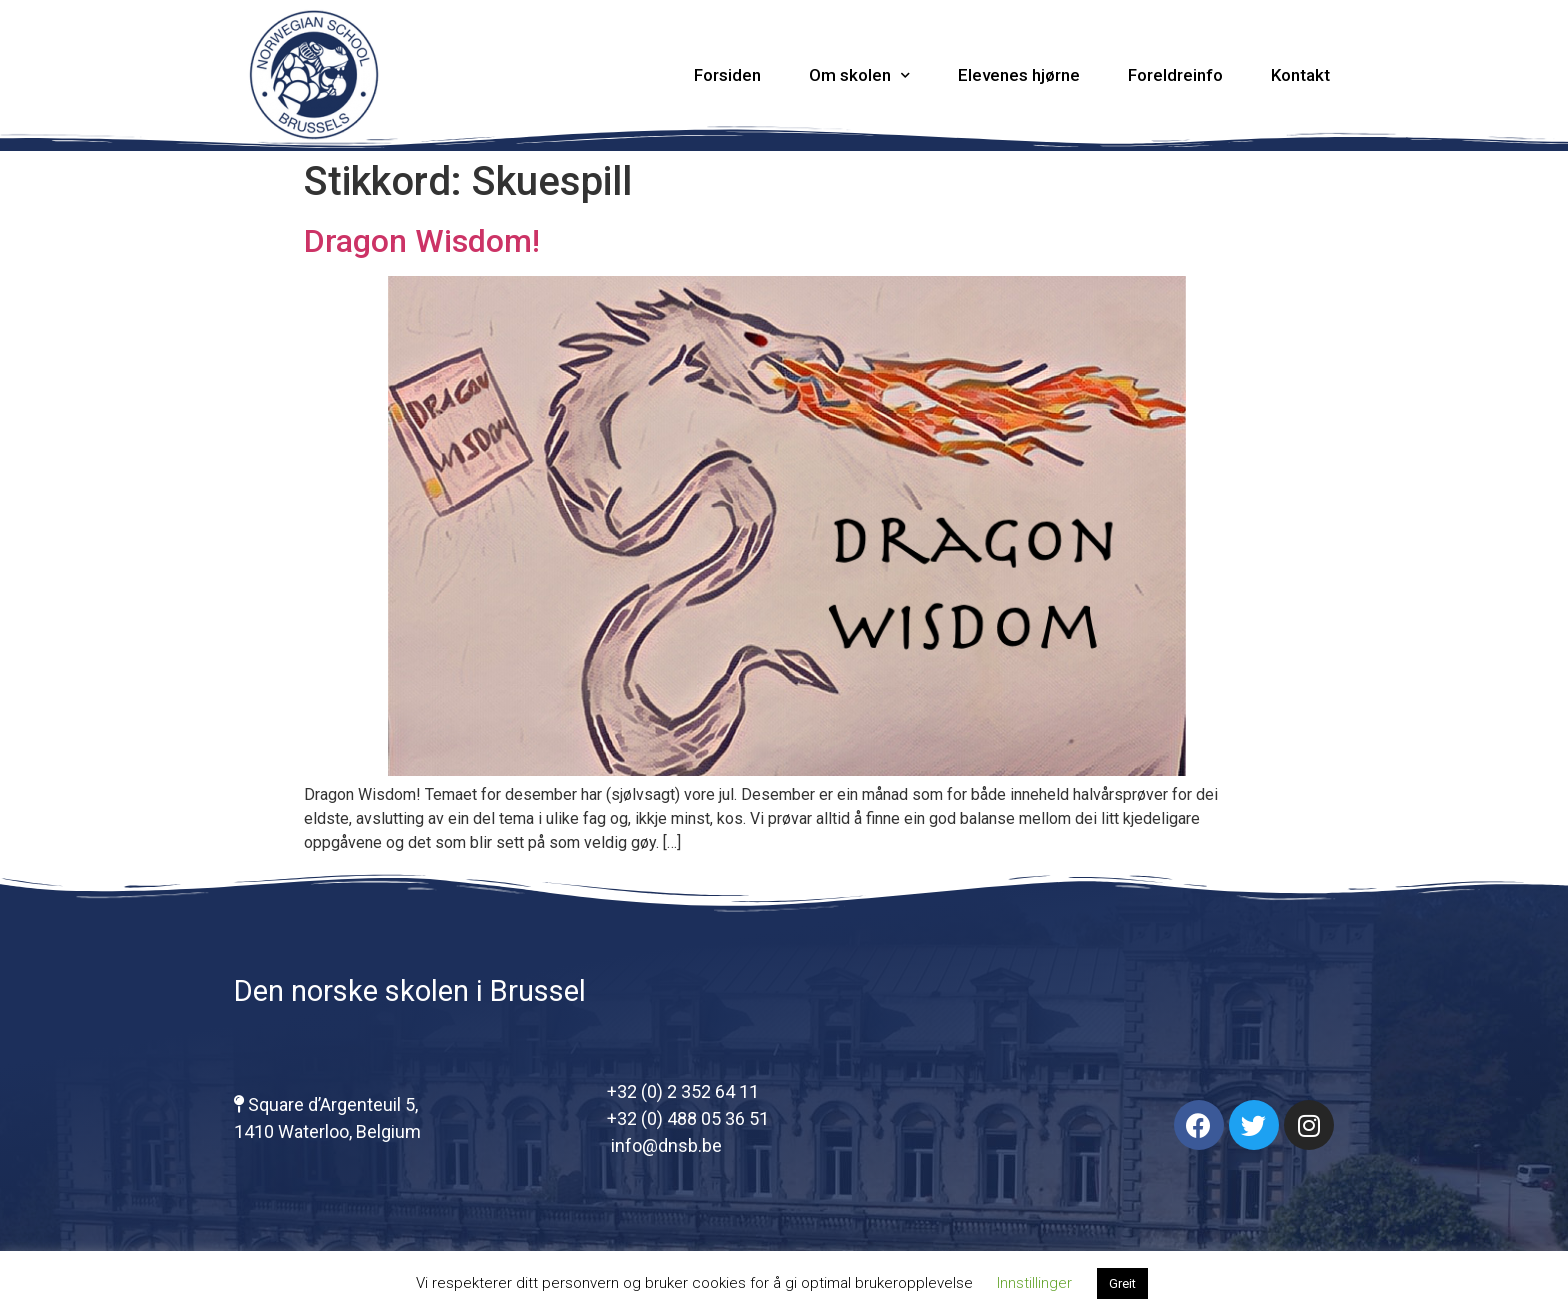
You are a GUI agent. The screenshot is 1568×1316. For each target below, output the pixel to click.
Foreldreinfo (1175, 75)
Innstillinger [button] (1034, 1283)
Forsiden (727, 75)
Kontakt (1300, 75)
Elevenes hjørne (1019, 75)
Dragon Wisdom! (422, 241)
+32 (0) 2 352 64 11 (683, 1091)
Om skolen (859, 75)
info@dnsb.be (664, 1145)
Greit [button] (1122, 1283)
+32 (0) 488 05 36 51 (688, 1118)
